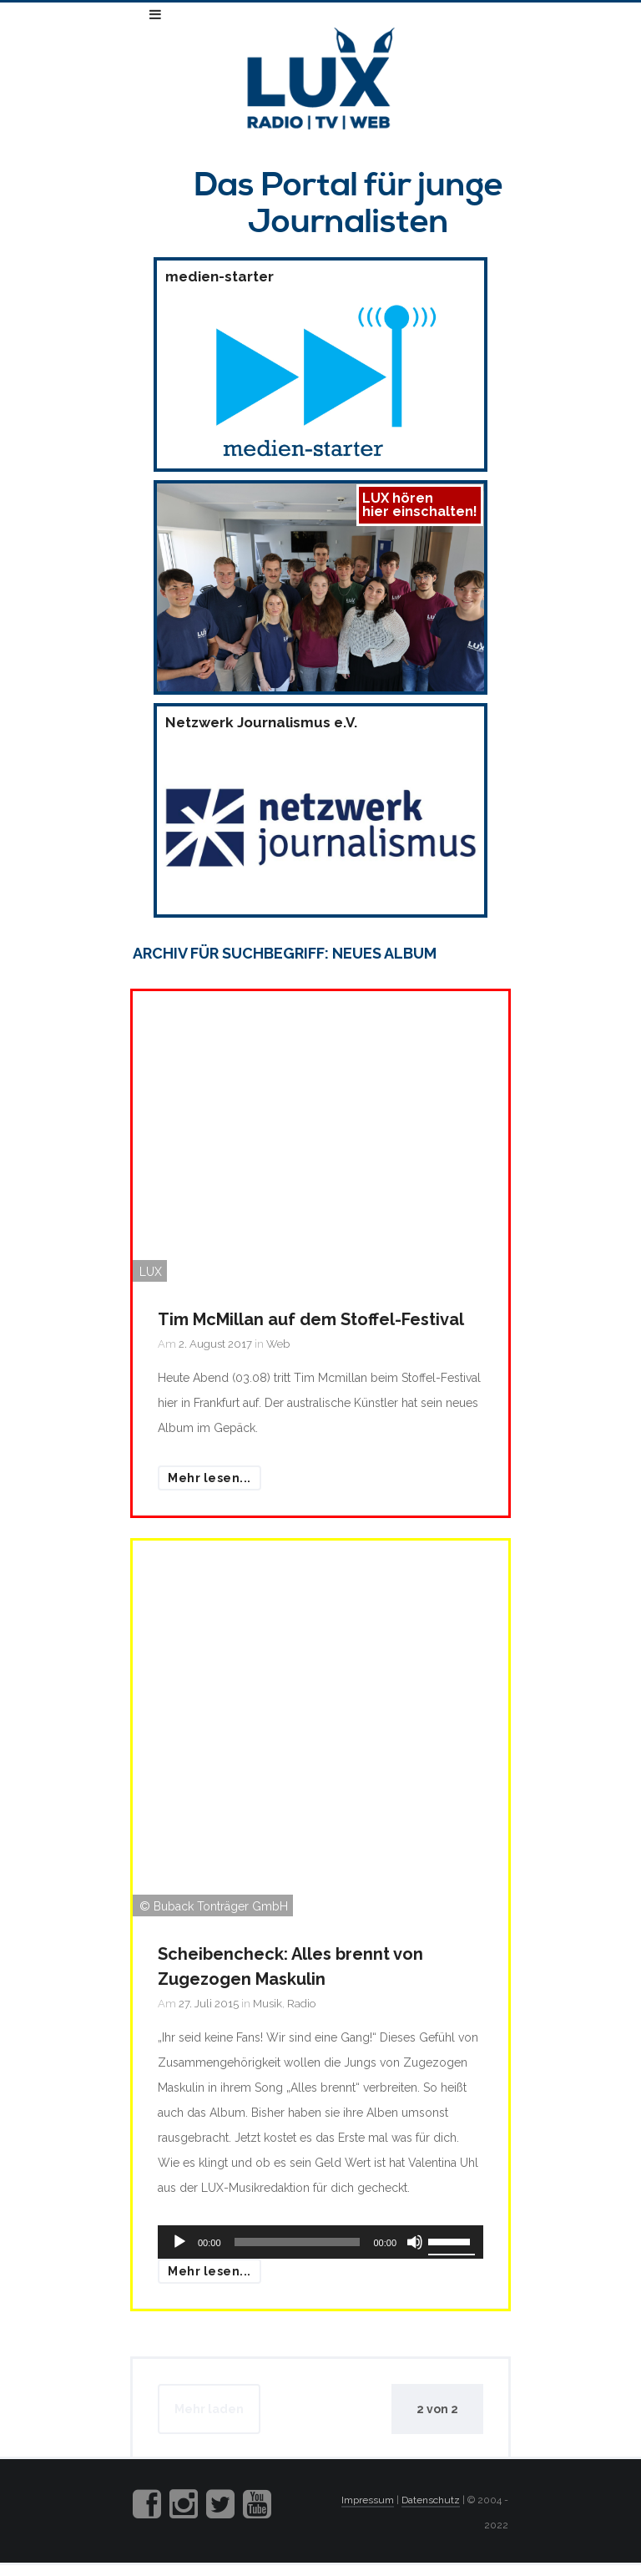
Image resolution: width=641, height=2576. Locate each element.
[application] (320, 2242)
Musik (267, 2003)
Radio (301, 2003)
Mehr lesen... (209, 1478)
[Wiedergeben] (179, 2242)
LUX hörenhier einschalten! (419, 504)
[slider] (298, 2242)
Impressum (367, 2500)
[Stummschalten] (414, 2242)
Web (278, 1344)
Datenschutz (430, 2500)
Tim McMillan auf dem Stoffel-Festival (311, 1319)
